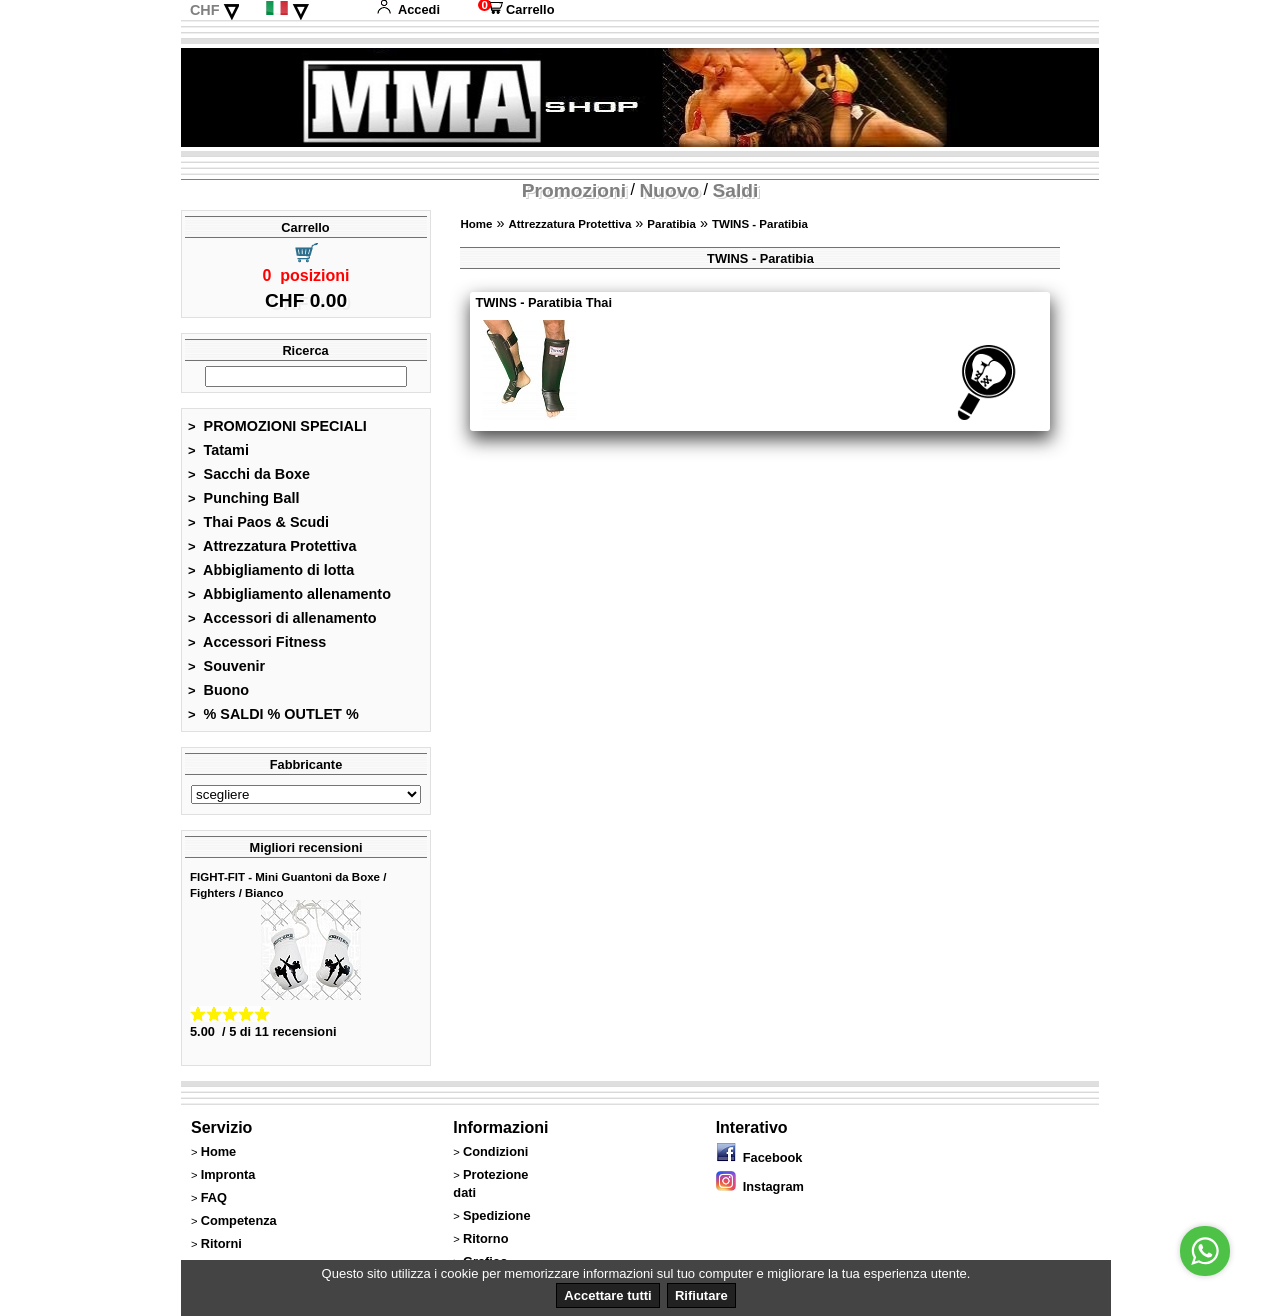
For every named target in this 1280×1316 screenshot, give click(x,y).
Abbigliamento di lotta (271, 570)
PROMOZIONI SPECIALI (277, 426)
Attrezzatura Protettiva (272, 546)
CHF (205, 10)
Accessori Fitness (257, 642)
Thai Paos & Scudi (258, 522)
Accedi (408, 9)
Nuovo (669, 190)
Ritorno (486, 1238)
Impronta (228, 1174)
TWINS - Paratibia (760, 224)
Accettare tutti (607, 1295)
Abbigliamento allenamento (289, 594)
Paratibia (671, 224)
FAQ (214, 1197)
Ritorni (221, 1243)
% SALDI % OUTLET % (273, 714)
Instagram (760, 1186)
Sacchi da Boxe (249, 474)
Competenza (239, 1220)
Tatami (218, 450)
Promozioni (574, 190)
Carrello (516, 9)
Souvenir (226, 666)
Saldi (736, 190)
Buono (218, 690)
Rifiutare (701, 1295)
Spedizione (497, 1215)
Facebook (759, 1157)
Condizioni (495, 1151)
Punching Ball (244, 498)
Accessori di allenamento (282, 618)
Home (476, 224)
